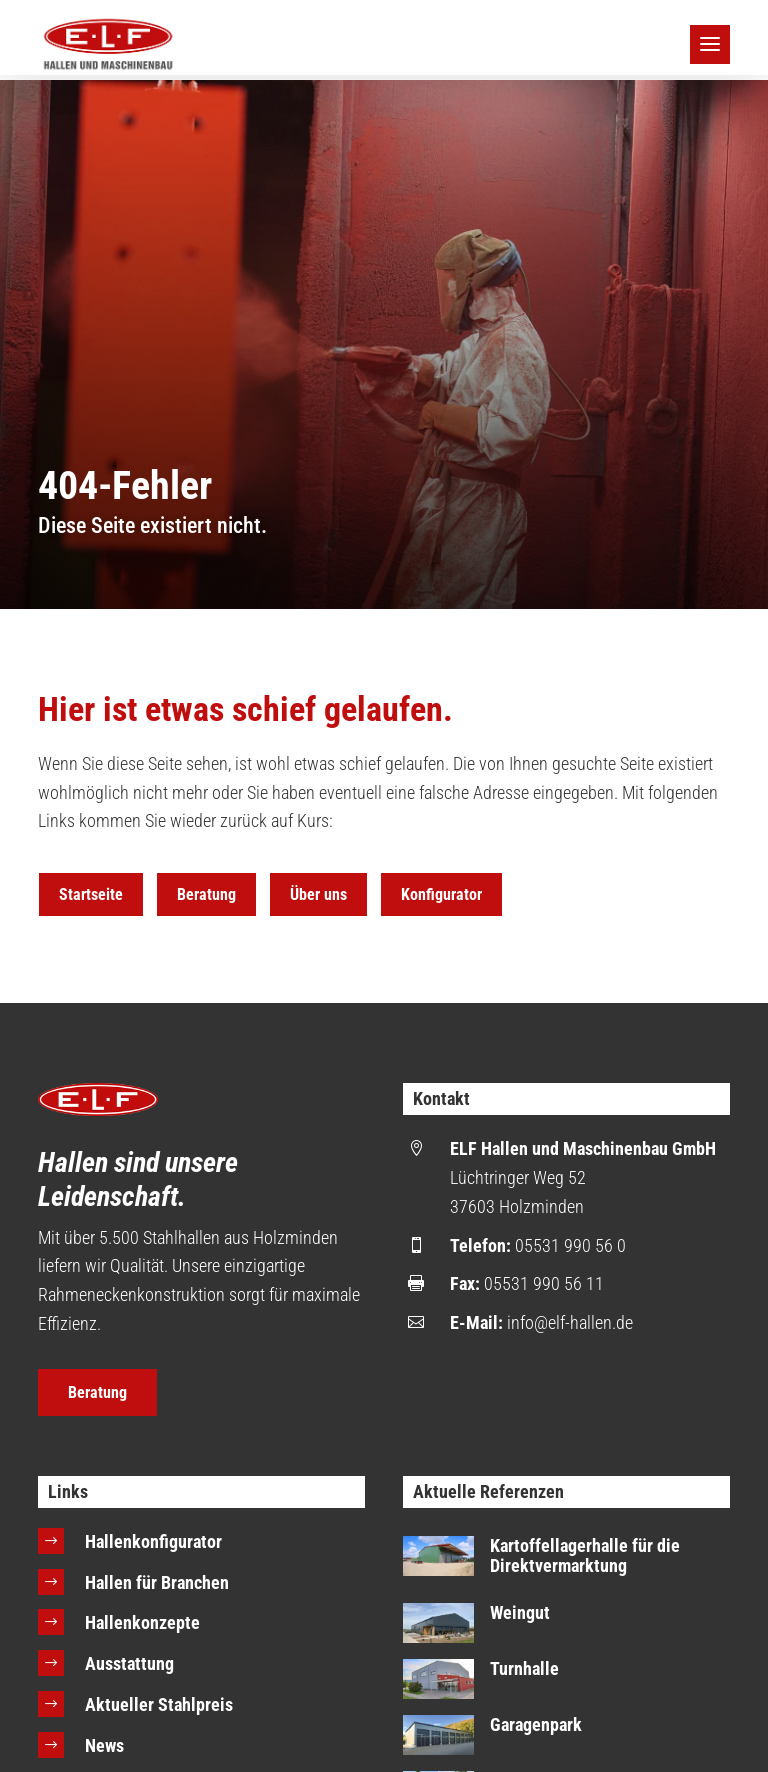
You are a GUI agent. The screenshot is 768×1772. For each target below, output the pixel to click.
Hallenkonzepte (142, 1622)
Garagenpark (536, 1724)
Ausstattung (129, 1663)
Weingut (520, 1612)
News (104, 1745)
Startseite (91, 894)
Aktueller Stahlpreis (159, 1704)
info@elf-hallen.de (570, 1322)
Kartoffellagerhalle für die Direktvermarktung (585, 1555)
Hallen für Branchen (157, 1582)
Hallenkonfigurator (153, 1541)
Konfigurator (441, 894)
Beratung (206, 894)
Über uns (318, 894)
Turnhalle (524, 1668)
